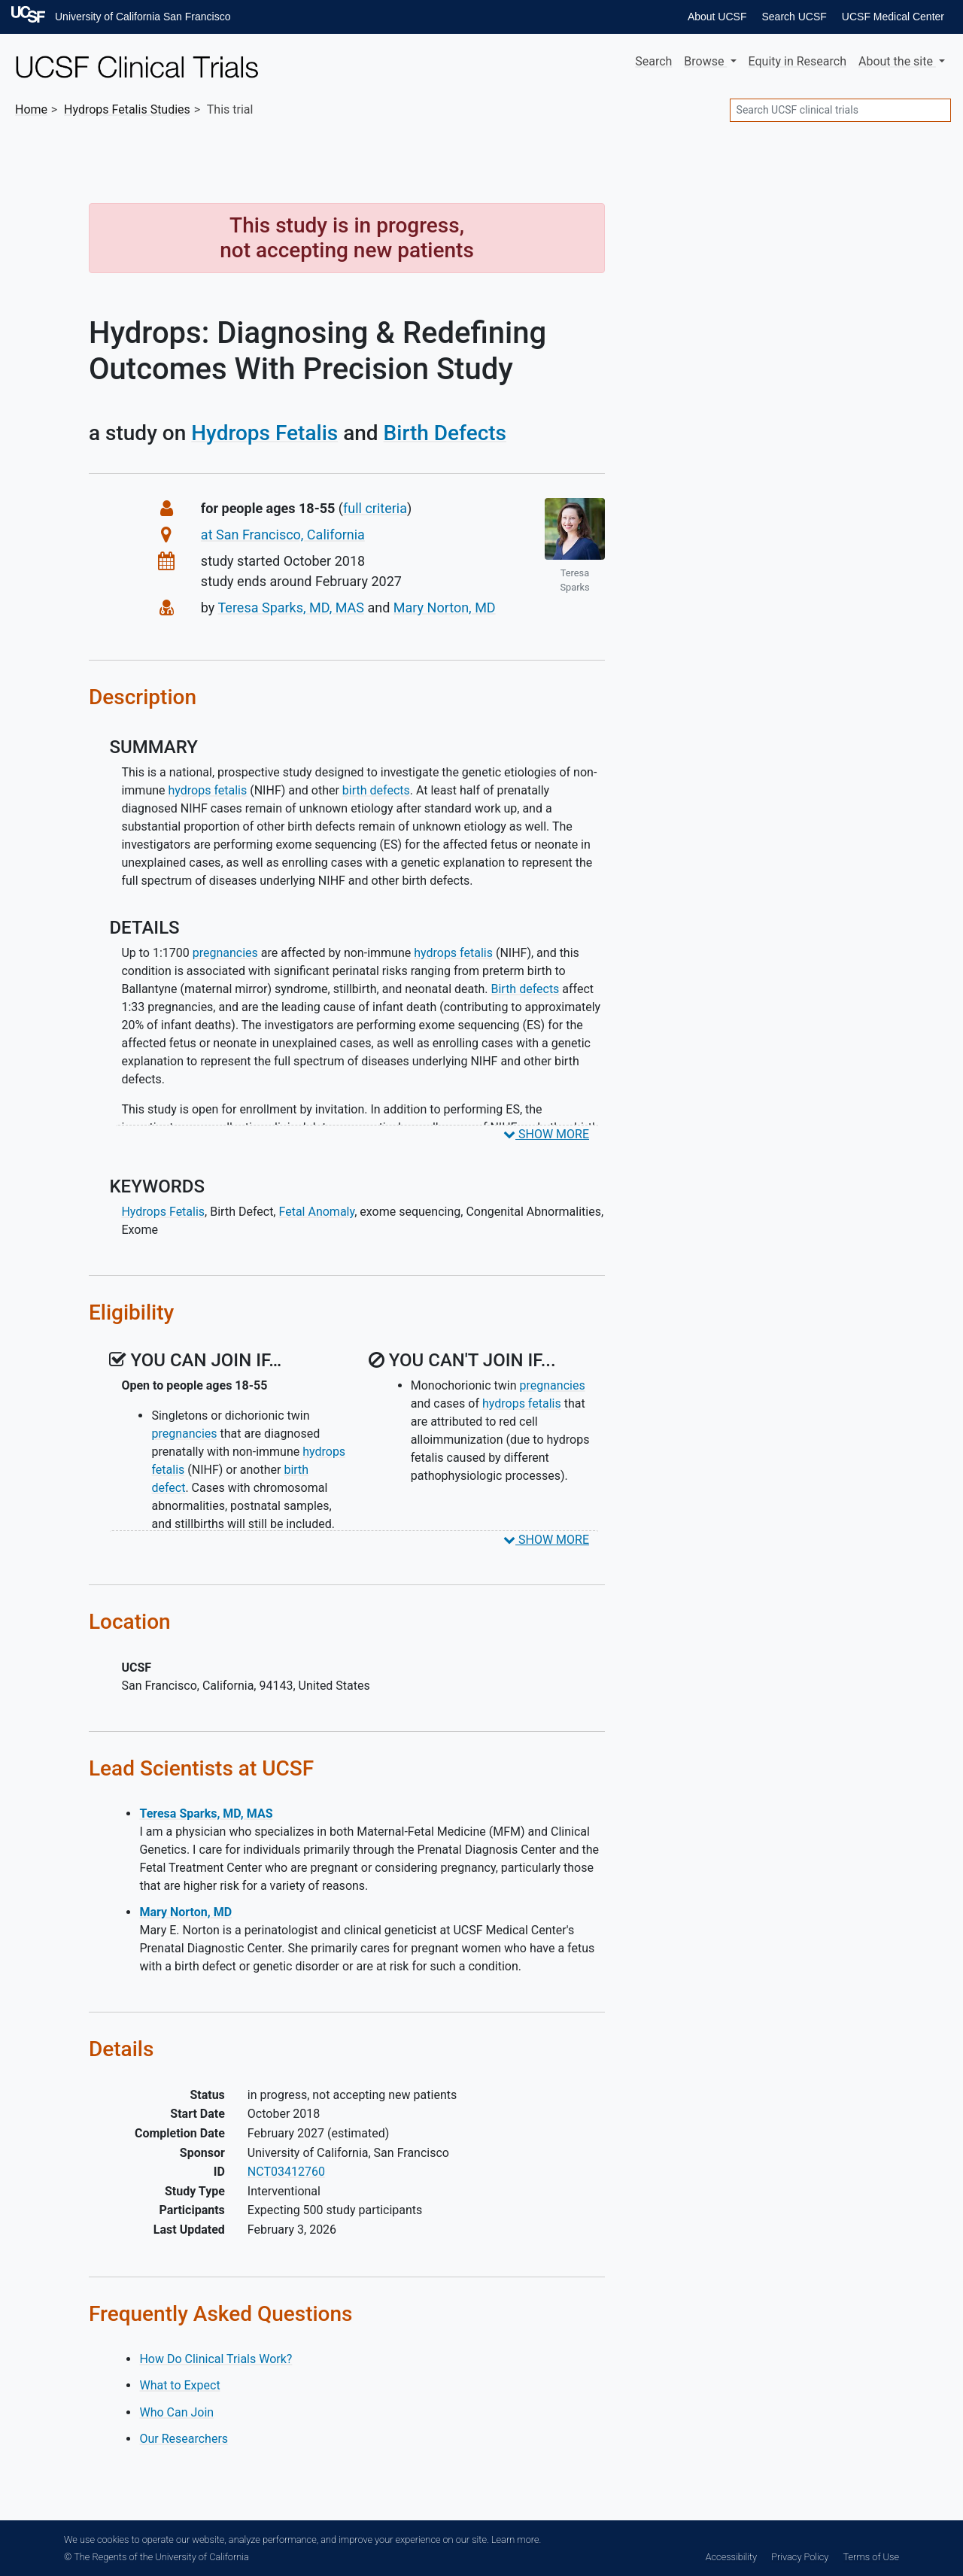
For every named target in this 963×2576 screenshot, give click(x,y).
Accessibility (731, 2556)
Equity (797, 61)
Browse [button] (705, 61)
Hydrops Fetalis (264, 433)
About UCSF (717, 17)
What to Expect (179, 2385)
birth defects (376, 790)
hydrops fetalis (208, 790)
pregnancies (225, 953)
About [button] (897, 61)
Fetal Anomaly (316, 1211)
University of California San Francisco (142, 17)
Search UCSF (793, 17)
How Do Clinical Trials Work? (215, 2359)
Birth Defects (445, 433)
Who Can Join (176, 2412)
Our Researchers (183, 2439)
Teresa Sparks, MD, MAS (291, 607)
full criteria (375, 508)
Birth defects (525, 989)
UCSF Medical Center (893, 17)
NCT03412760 (286, 2171)
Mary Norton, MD (444, 607)
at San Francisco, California (283, 534)
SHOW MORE (546, 1134)
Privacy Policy (799, 2556)
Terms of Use (871, 2556)
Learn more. (516, 2539)
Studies (127, 109)
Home (31, 109)
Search (653, 61)
